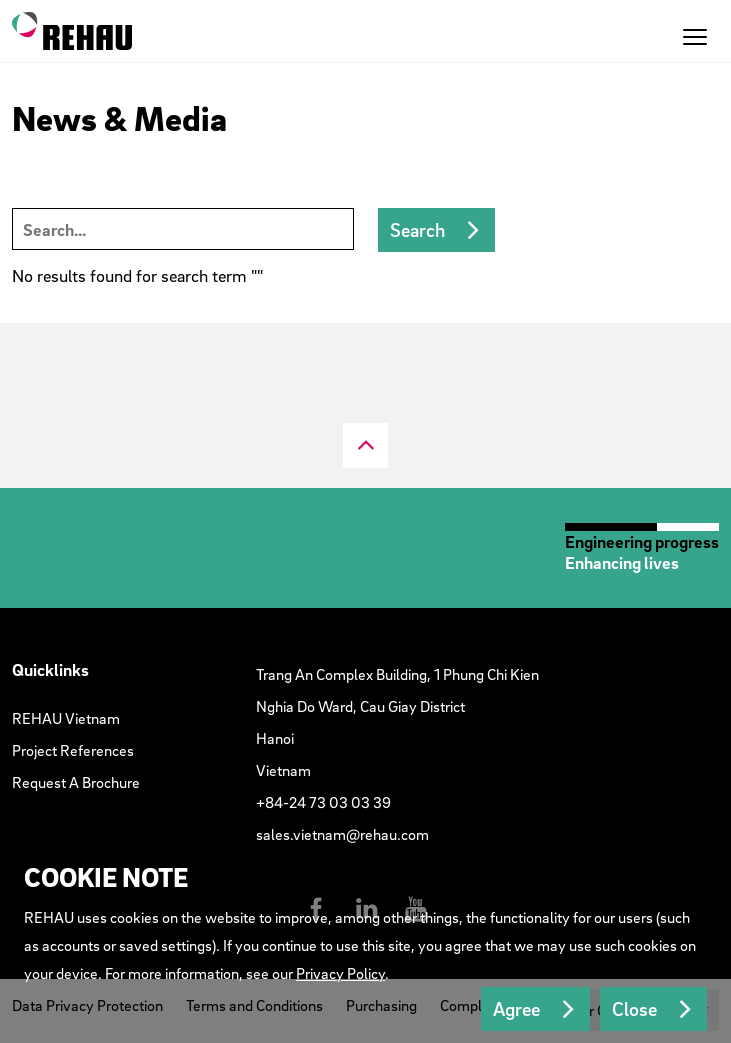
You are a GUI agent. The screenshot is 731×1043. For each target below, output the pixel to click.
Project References (73, 750)
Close (634, 1009)
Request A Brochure (76, 782)
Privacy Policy (340, 973)
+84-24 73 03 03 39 (323, 802)
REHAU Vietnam (66, 718)
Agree (516, 1009)
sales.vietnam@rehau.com (342, 834)
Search (417, 230)
